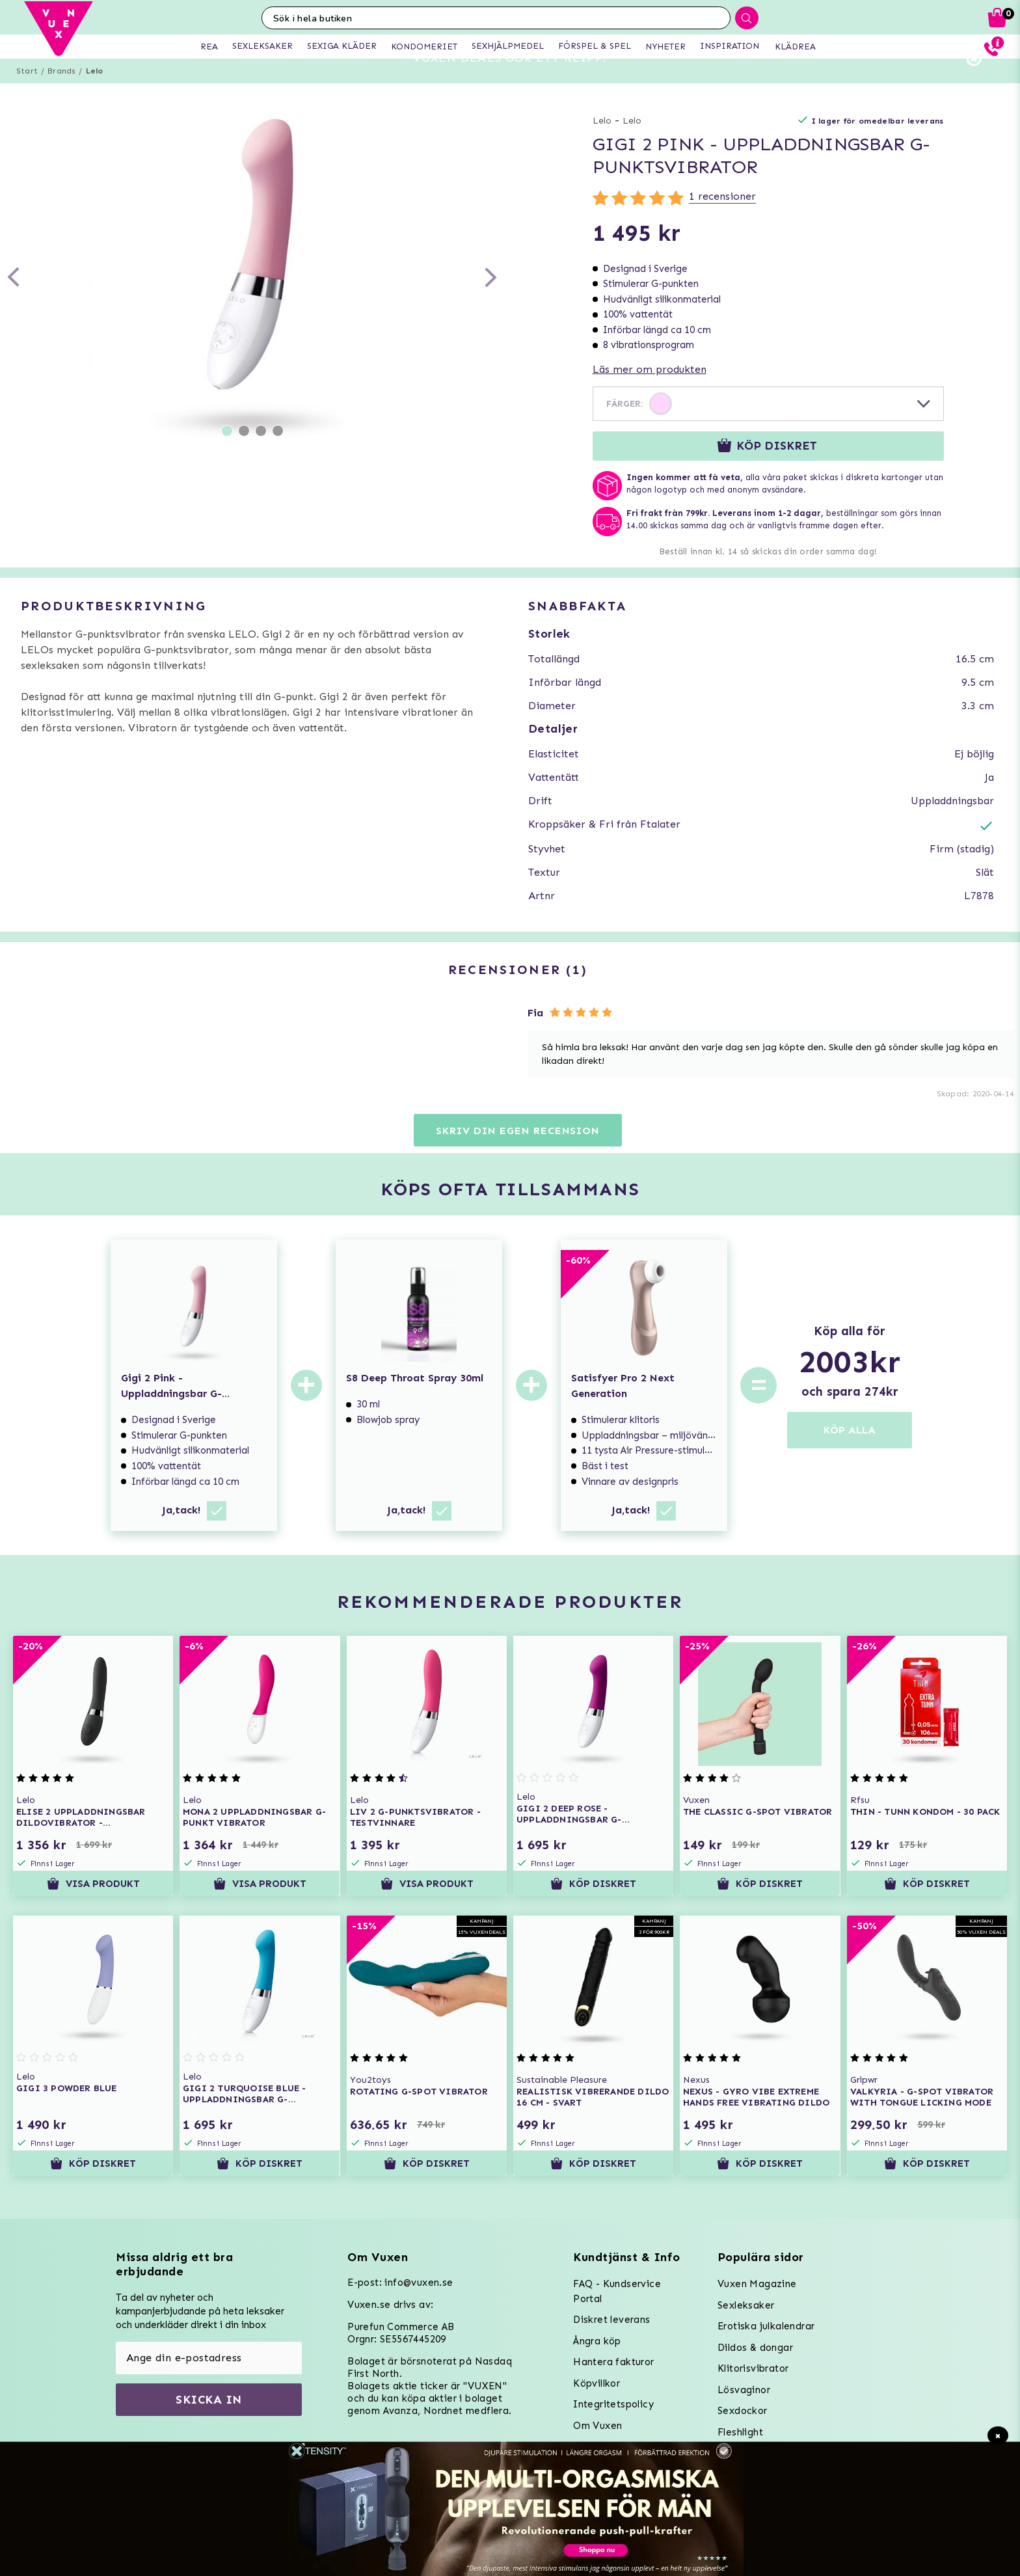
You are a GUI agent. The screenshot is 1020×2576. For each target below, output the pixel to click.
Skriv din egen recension (517, 1154)
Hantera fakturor (613, 2362)
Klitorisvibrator (753, 2368)
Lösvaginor (744, 2390)
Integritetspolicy (613, 2404)
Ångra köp (597, 2341)
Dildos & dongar (755, 2347)
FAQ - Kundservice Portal (617, 2291)
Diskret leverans (611, 2319)
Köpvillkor (596, 2383)
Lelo (94, 94)
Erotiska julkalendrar (766, 2326)
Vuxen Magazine (757, 2284)
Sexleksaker (746, 2305)
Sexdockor (743, 2411)
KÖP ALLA (850, 1453)
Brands (61, 94)
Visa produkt (93, 1907)
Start (27, 94)
